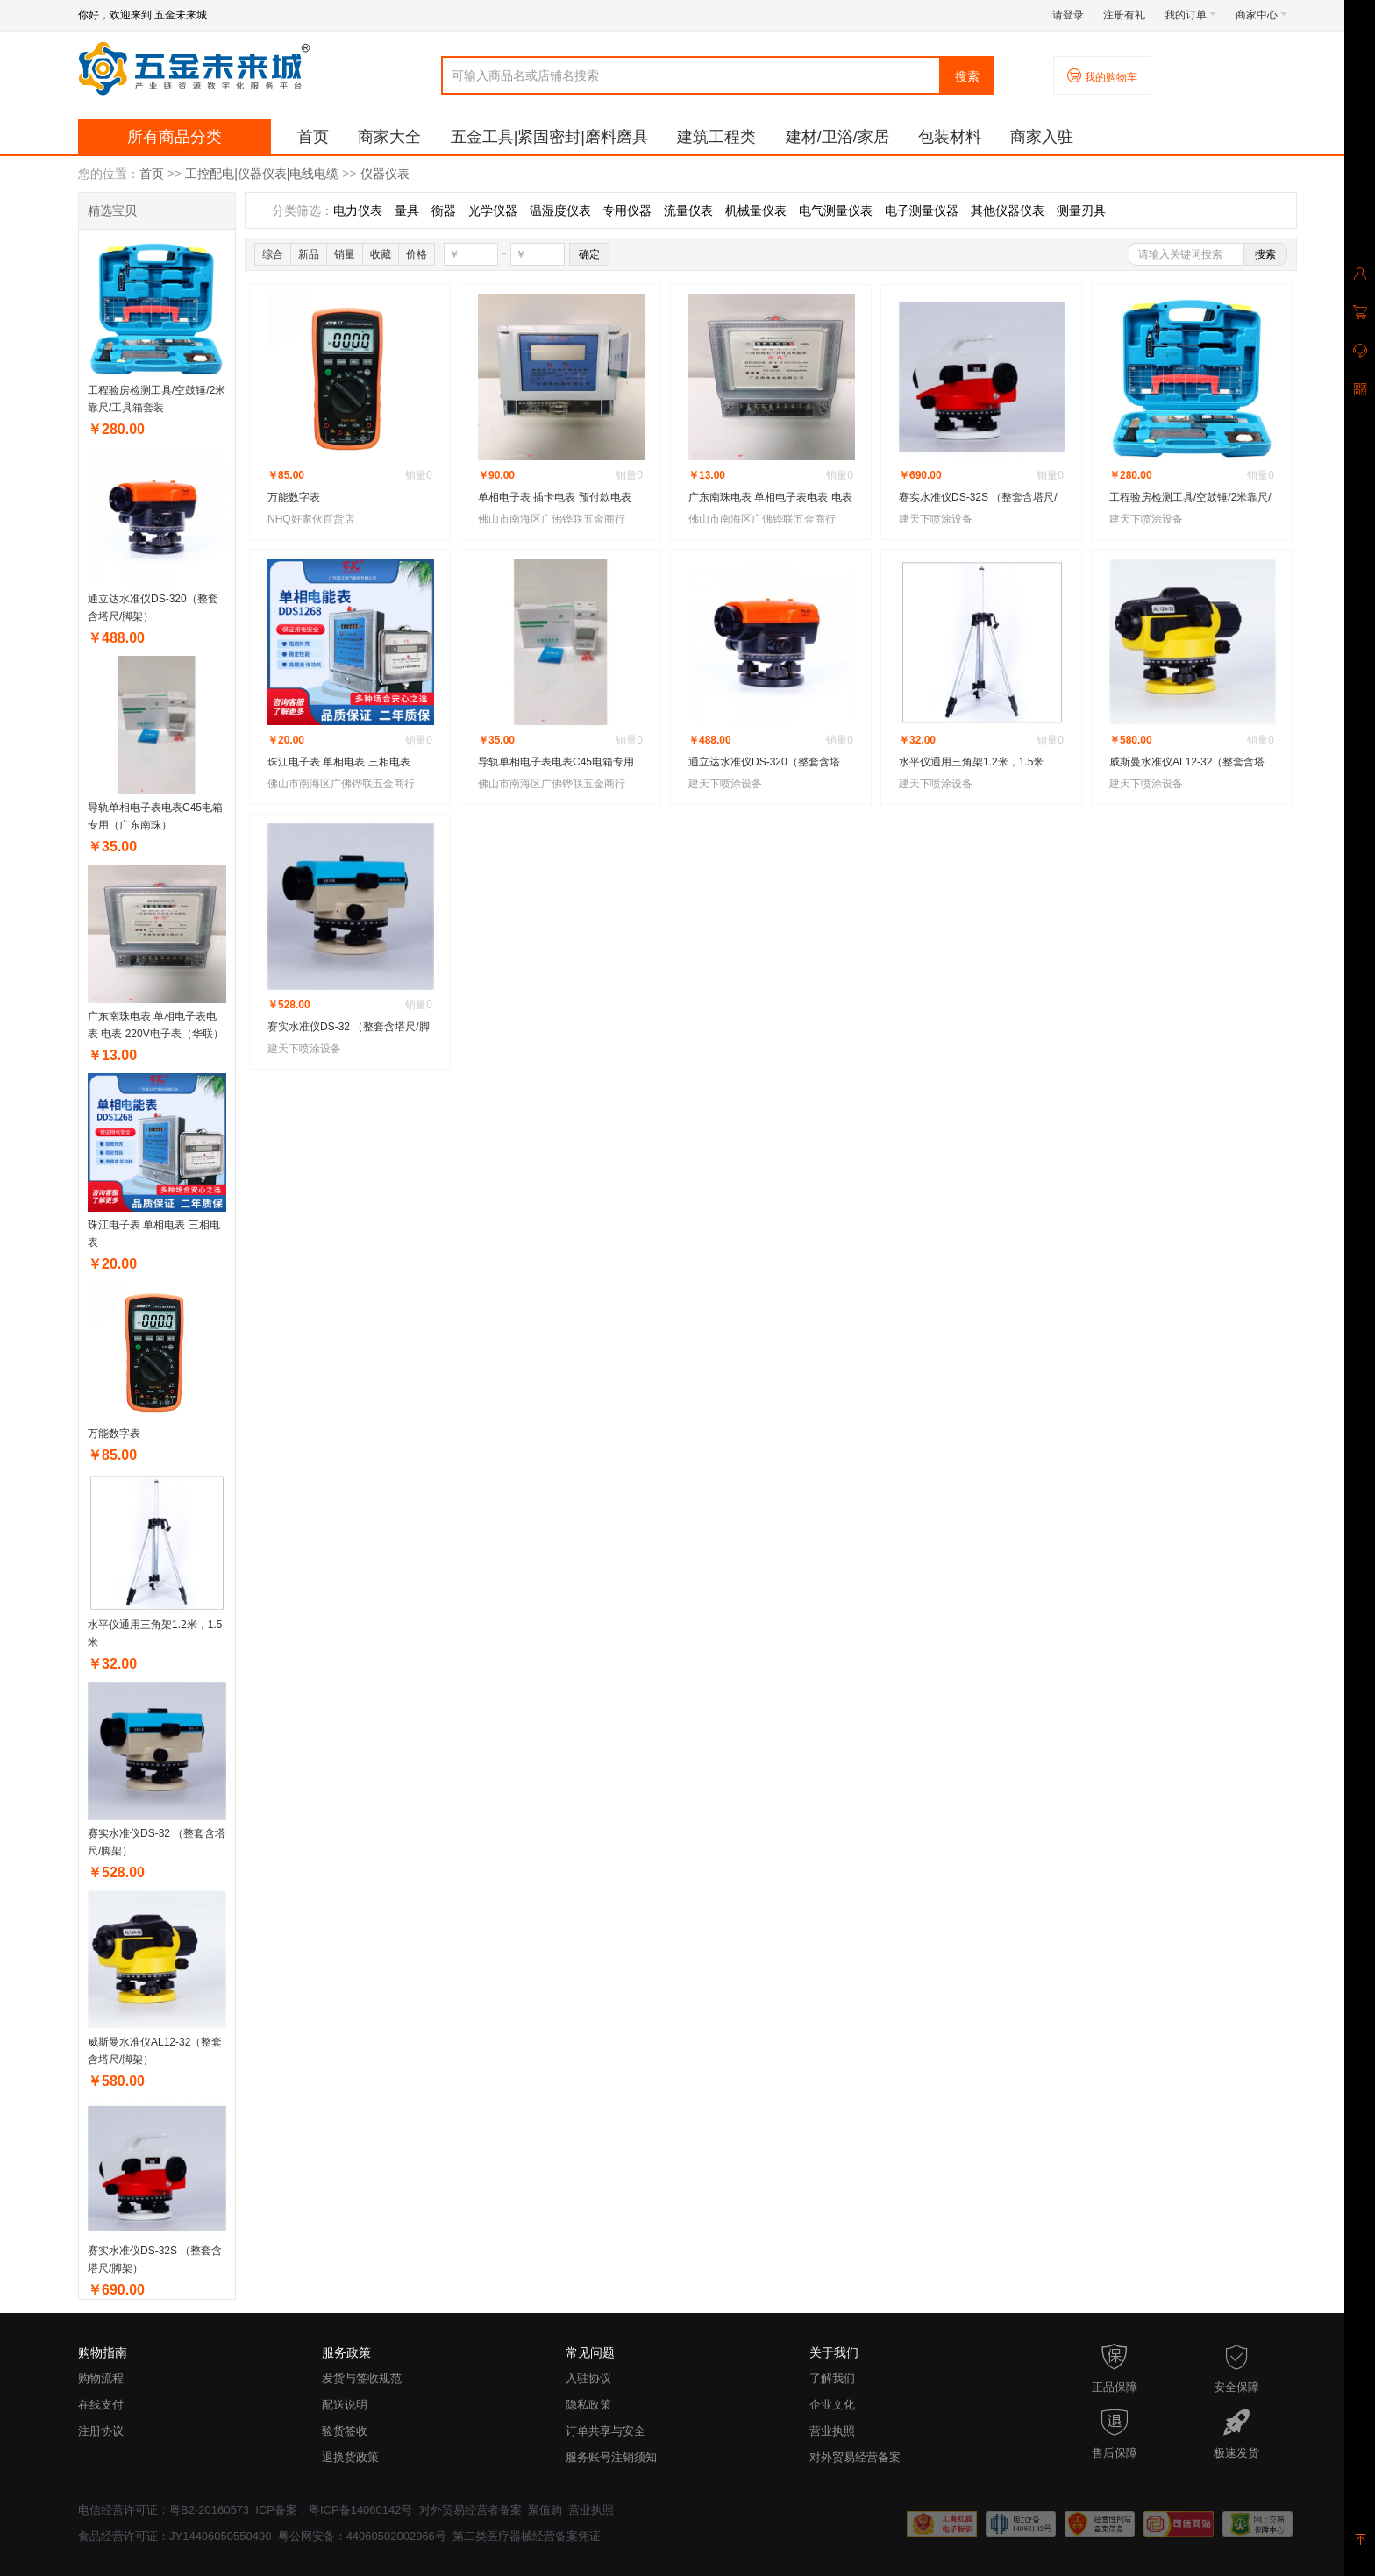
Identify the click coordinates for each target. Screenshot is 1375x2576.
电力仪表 (357, 210)
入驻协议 (588, 2378)
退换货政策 (350, 2457)
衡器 (443, 210)
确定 (589, 254)
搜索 (967, 76)
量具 (407, 210)
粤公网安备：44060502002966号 (362, 2536)
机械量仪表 (756, 210)
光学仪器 (492, 210)
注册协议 (101, 2430)
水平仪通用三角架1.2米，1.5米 (971, 762)
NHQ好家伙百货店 (310, 519)
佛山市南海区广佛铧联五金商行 (551, 519)
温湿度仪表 (560, 210)
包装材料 (949, 137)
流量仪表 (688, 210)
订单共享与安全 (605, 2430)
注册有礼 (1124, 15)
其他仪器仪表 (1007, 210)
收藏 (380, 254)
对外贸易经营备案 (855, 2457)
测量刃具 (1081, 210)
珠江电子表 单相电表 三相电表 (338, 762)
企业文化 (832, 2404)
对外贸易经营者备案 (470, 2509)
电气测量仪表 (836, 210)
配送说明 (344, 2404)
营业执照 (832, 2430)
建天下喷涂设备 (935, 519)
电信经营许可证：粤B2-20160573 (163, 2509)
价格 (416, 254)
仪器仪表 (385, 174)
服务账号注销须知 (611, 2457)
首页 (313, 137)
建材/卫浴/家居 (837, 137)
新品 (308, 254)
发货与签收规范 (362, 2378)
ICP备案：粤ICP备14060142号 (333, 2509)
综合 (272, 254)
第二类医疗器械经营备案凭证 (526, 2536)
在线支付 (101, 2404)
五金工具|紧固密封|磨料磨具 (549, 137)
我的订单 (1190, 15)
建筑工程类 (716, 137)
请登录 (1068, 15)
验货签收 (344, 2430)
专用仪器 (627, 210)
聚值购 (545, 2509)
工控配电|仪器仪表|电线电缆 (261, 174)
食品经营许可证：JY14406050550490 (174, 2536)
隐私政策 (588, 2404)
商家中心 (1261, 15)
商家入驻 (1041, 137)
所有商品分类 (174, 137)
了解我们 (832, 2378)
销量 (344, 254)
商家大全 (389, 137)
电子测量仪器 (921, 210)
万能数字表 (114, 1433)
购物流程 (101, 2378)
